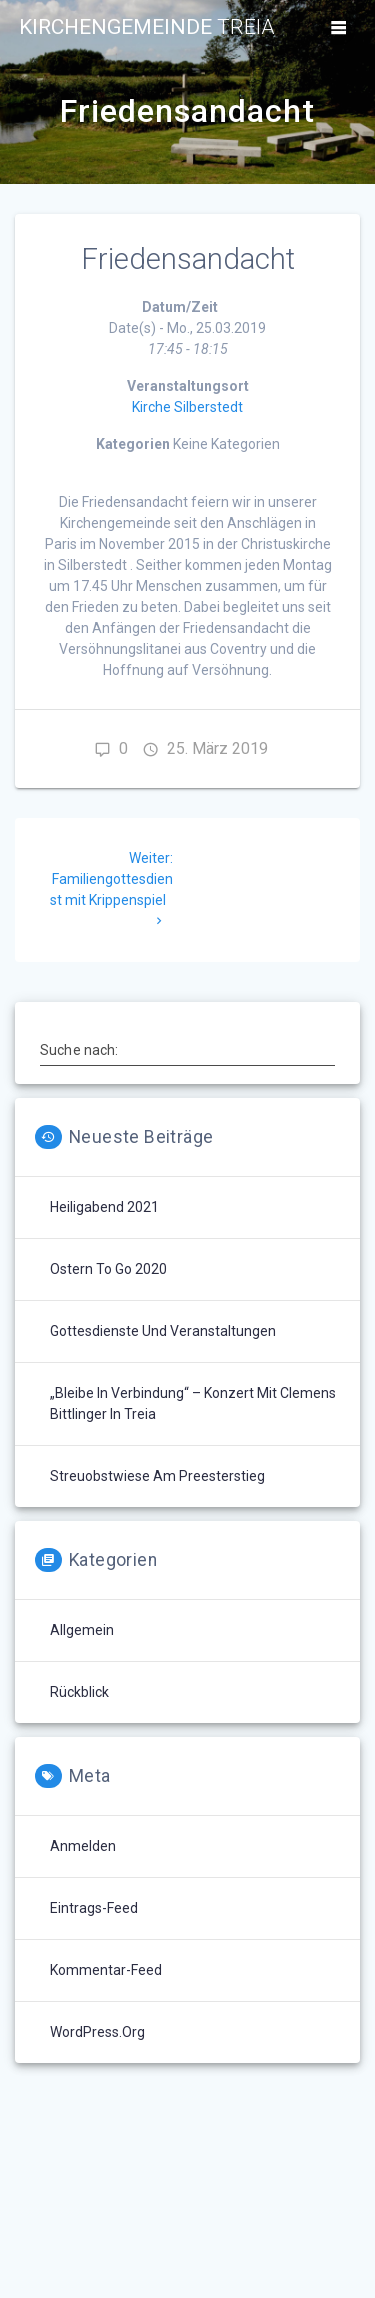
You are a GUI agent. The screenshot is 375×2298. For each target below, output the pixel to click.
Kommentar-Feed (106, 1970)
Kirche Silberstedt (187, 407)
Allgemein (82, 1630)
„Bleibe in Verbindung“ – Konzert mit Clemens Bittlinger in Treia (193, 1403)
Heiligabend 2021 (104, 1207)
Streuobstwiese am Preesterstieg (157, 1476)
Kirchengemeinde (147, 27)
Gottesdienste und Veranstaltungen (163, 1331)
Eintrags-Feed (94, 1908)
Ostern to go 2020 (108, 1269)
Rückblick (79, 1692)
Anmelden (83, 1846)
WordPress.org (97, 2032)
